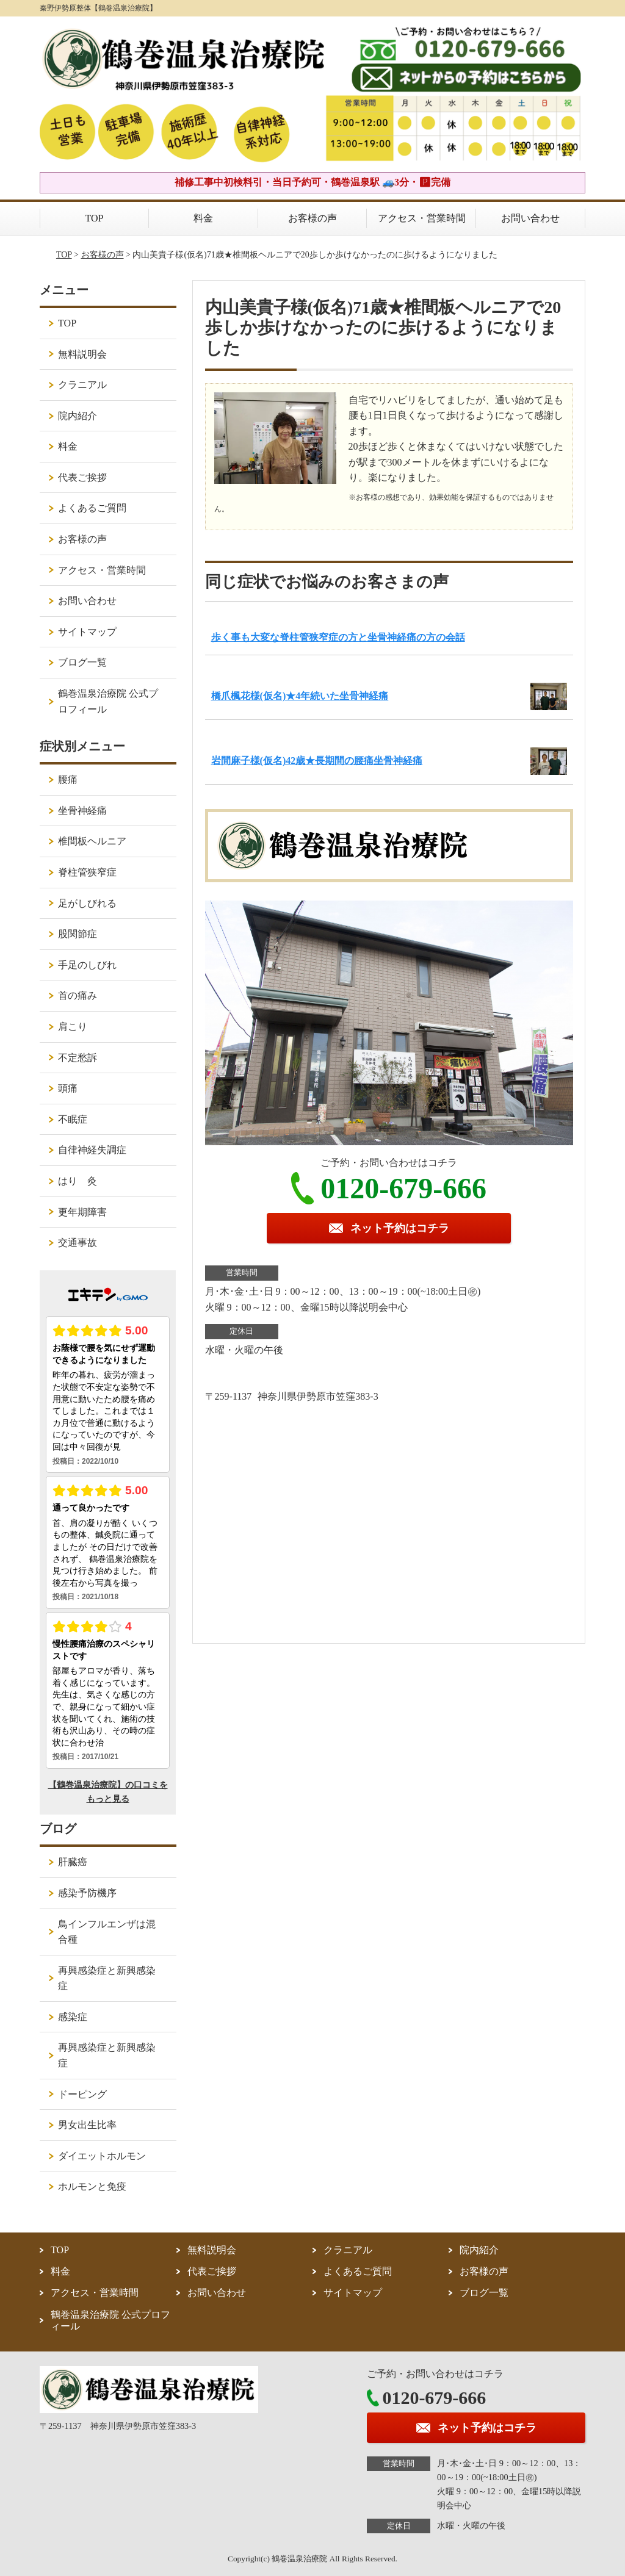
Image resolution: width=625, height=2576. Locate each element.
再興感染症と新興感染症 (107, 1978)
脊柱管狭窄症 (87, 872)
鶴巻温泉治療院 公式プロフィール (108, 701)
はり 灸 (77, 1181)
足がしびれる (87, 903)
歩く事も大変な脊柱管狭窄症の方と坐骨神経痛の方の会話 (338, 637)
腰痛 (68, 779)
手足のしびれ (87, 965)
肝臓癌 (72, 1862)
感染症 (72, 2017)
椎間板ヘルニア (92, 841)
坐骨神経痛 (82, 810)
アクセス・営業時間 (422, 218)
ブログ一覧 (82, 662)
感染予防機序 (87, 1893)
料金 (203, 218)
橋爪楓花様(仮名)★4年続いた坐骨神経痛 (300, 696)
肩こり (72, 1026)
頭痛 (68, 1088)
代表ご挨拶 (82, 477)
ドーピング (82, 2094)
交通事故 (77, 1242)
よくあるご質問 (92, 508)
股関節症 (77, 934)
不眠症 (72, 1119)
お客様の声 (312, 218)
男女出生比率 (87, 2125)
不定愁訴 (77, 1057)
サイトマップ (87, 632)
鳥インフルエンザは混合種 (107, 1932)
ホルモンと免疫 (92, 2186)
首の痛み (77, 995)
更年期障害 (82, 1212)
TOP (94, 218)
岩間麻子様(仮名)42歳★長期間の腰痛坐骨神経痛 (317, 760)
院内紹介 (77, 416)
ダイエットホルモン (102, 2156)
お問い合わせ (530, 218)
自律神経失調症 (92, 1150)
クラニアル (82, 385)
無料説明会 (82, 354)
